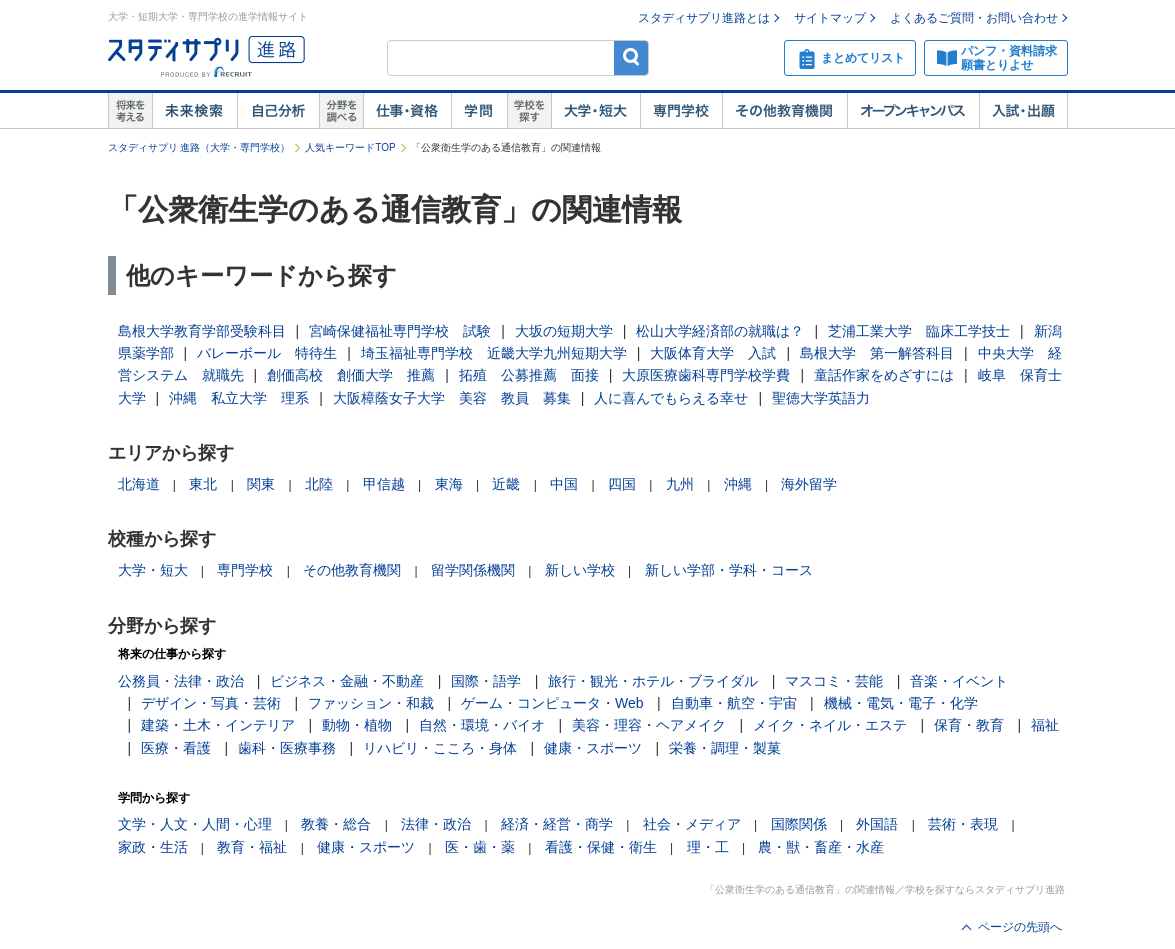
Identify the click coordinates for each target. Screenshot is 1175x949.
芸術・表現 (963, 824)
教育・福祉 (252, 847)
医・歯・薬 (480, 847)
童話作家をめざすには (884, 375)
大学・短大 (595, 111)
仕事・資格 (407, 111)
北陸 (319, 484)
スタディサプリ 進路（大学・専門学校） (199, 147)
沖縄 (738, 484)
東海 (449, 484)
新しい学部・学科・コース (729, 570)
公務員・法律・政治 (181, 681)
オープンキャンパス (913, 111)
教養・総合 (336, 824)
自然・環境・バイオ (482, 725)
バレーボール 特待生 (267, 353)
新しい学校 (580, 570)
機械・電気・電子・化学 (901, 703)
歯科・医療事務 (287, 748)
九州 (680, 484)
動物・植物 (357, 725)
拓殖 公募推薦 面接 (529, 375)
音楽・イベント (959, 681)
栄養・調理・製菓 (725, 748)
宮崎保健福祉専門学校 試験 (400, 331)
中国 (564, 484)
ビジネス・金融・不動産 (347, 681)
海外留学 (809, 484)
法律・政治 (436, 824)
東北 (203, 484)
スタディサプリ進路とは (704, 18)
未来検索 (194, 111)
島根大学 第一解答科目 (877, 353)
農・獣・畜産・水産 (821, 847)
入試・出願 (1023, 111)
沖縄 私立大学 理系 (239, 398)
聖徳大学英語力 (821, 398)
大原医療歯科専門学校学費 (706, 375)
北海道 (139, 484)
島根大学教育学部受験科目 (202, 331)
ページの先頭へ (1020, 927)
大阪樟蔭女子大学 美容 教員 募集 (452, 398)
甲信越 (384, 484)
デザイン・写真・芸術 (211, 703)
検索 (631, 57)
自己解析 (278, 111)
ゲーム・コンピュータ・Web (552, 703)
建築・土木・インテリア (218, 725)
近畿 (506, 484)
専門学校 (681, 111)
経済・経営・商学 (557, 824)
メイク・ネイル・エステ (830, 725)
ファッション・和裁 (371, 703)
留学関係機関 (473, 570)
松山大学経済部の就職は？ (720, 331)
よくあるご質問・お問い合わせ (974, 18)
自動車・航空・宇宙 (734, 703)
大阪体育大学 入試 (713, 353)
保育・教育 (969, 725)
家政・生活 (153, 847)
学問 (479, 111)
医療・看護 (176, 748)
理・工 (708, 847)
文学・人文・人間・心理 (195, 824)
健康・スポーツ (593, 748)
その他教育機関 (784, 111)
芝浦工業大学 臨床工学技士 (919, 331)
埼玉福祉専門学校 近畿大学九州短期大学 (494, 353)
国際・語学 (486, 681)
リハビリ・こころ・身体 (440, 748)
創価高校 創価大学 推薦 (351, 375)
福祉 (1045, 725)
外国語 (877, 824)
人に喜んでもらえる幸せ (671, 398)
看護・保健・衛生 (601, 847)
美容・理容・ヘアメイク (649, 725)
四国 (622, 484)
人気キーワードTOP (350, 147)
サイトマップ (830, 18)
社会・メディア (692, 824)
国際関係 (799, 824)
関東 (261, 484)
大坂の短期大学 (564, 331)
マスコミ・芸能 (834, 681)
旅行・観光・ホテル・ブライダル (653, 681)
